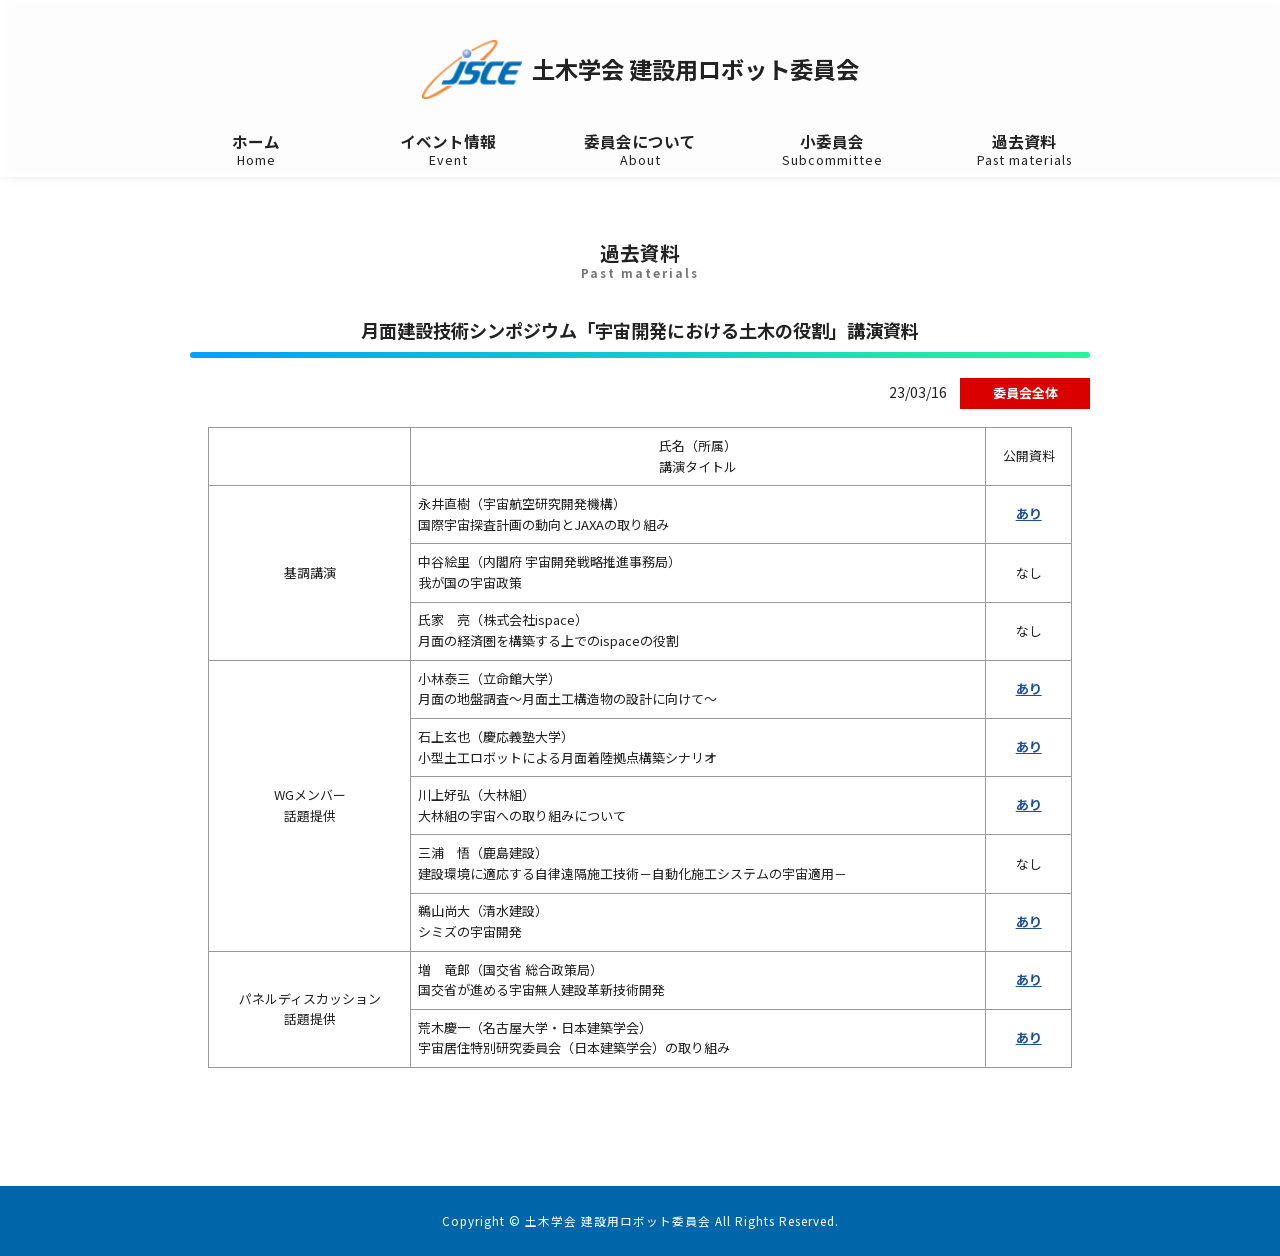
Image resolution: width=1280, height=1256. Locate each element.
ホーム (256, 150)
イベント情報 (448, 150)
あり (1029, 513)
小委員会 (832, 150)
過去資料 (1024, 150)
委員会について (640, 150)
